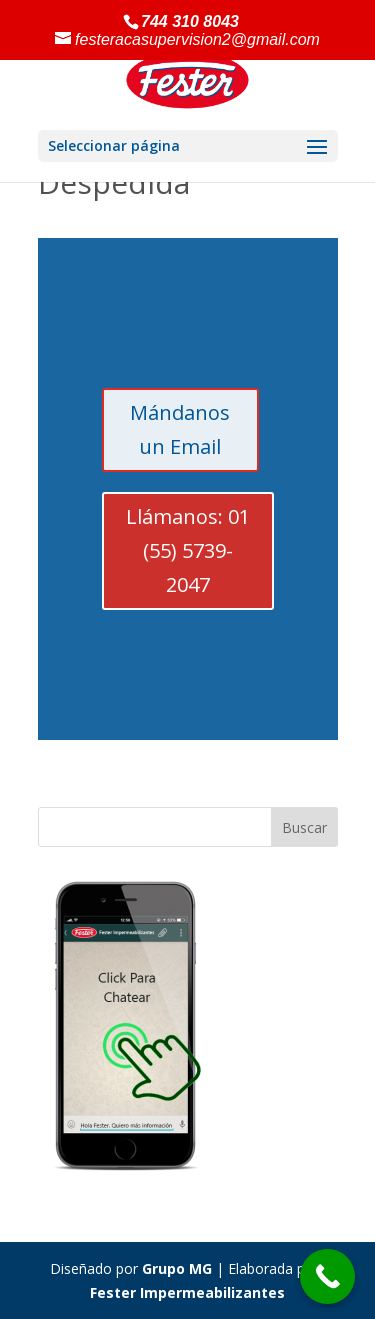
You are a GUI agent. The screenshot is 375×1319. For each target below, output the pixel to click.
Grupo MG (177, 1268)
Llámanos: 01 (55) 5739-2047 (188, 550)
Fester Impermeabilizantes (187, 1292)
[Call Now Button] (327, 1276)
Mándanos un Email (180, 429)
